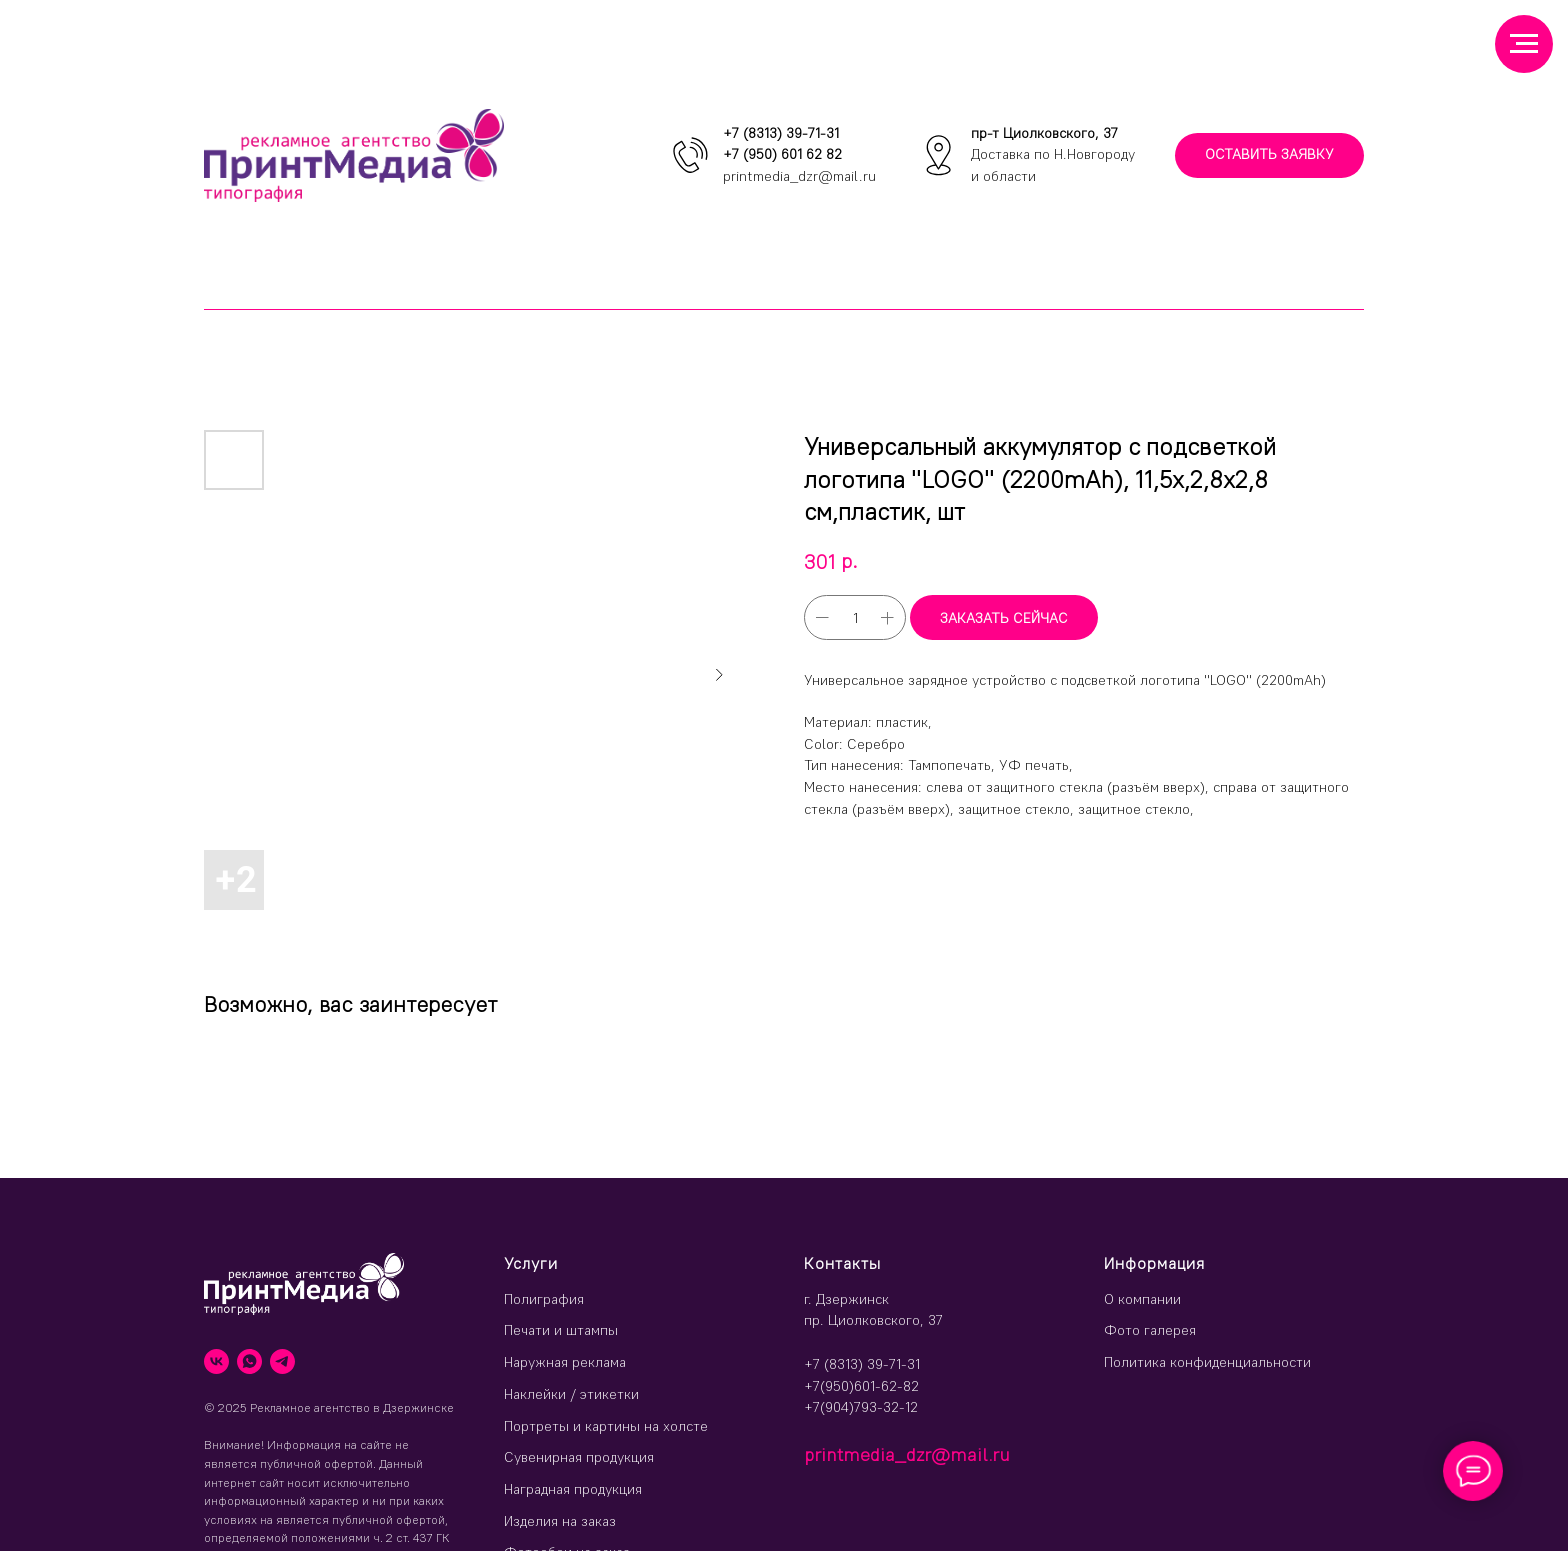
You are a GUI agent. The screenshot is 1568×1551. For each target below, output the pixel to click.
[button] (1269, 155)
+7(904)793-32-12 (861, 1407)
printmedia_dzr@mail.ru (799, 176)
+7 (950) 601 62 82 (782, 154)
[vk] (216, 1361)
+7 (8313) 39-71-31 (781, 133)
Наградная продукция (573, 1489)
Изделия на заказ (560, 1521)
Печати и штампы (561, 1330)
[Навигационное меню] (1524, 44)
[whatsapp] (249, 1361)
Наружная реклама (565, 1362)
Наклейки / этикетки (571, 1394)
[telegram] (282, 1361)
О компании (1142, 1299)
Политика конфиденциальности (1207, 1362)
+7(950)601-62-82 (861, 1386)
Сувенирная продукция (579, 1457)
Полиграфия (544, 1299)
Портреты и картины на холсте (606, 1426)
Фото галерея (1150, 1330)
